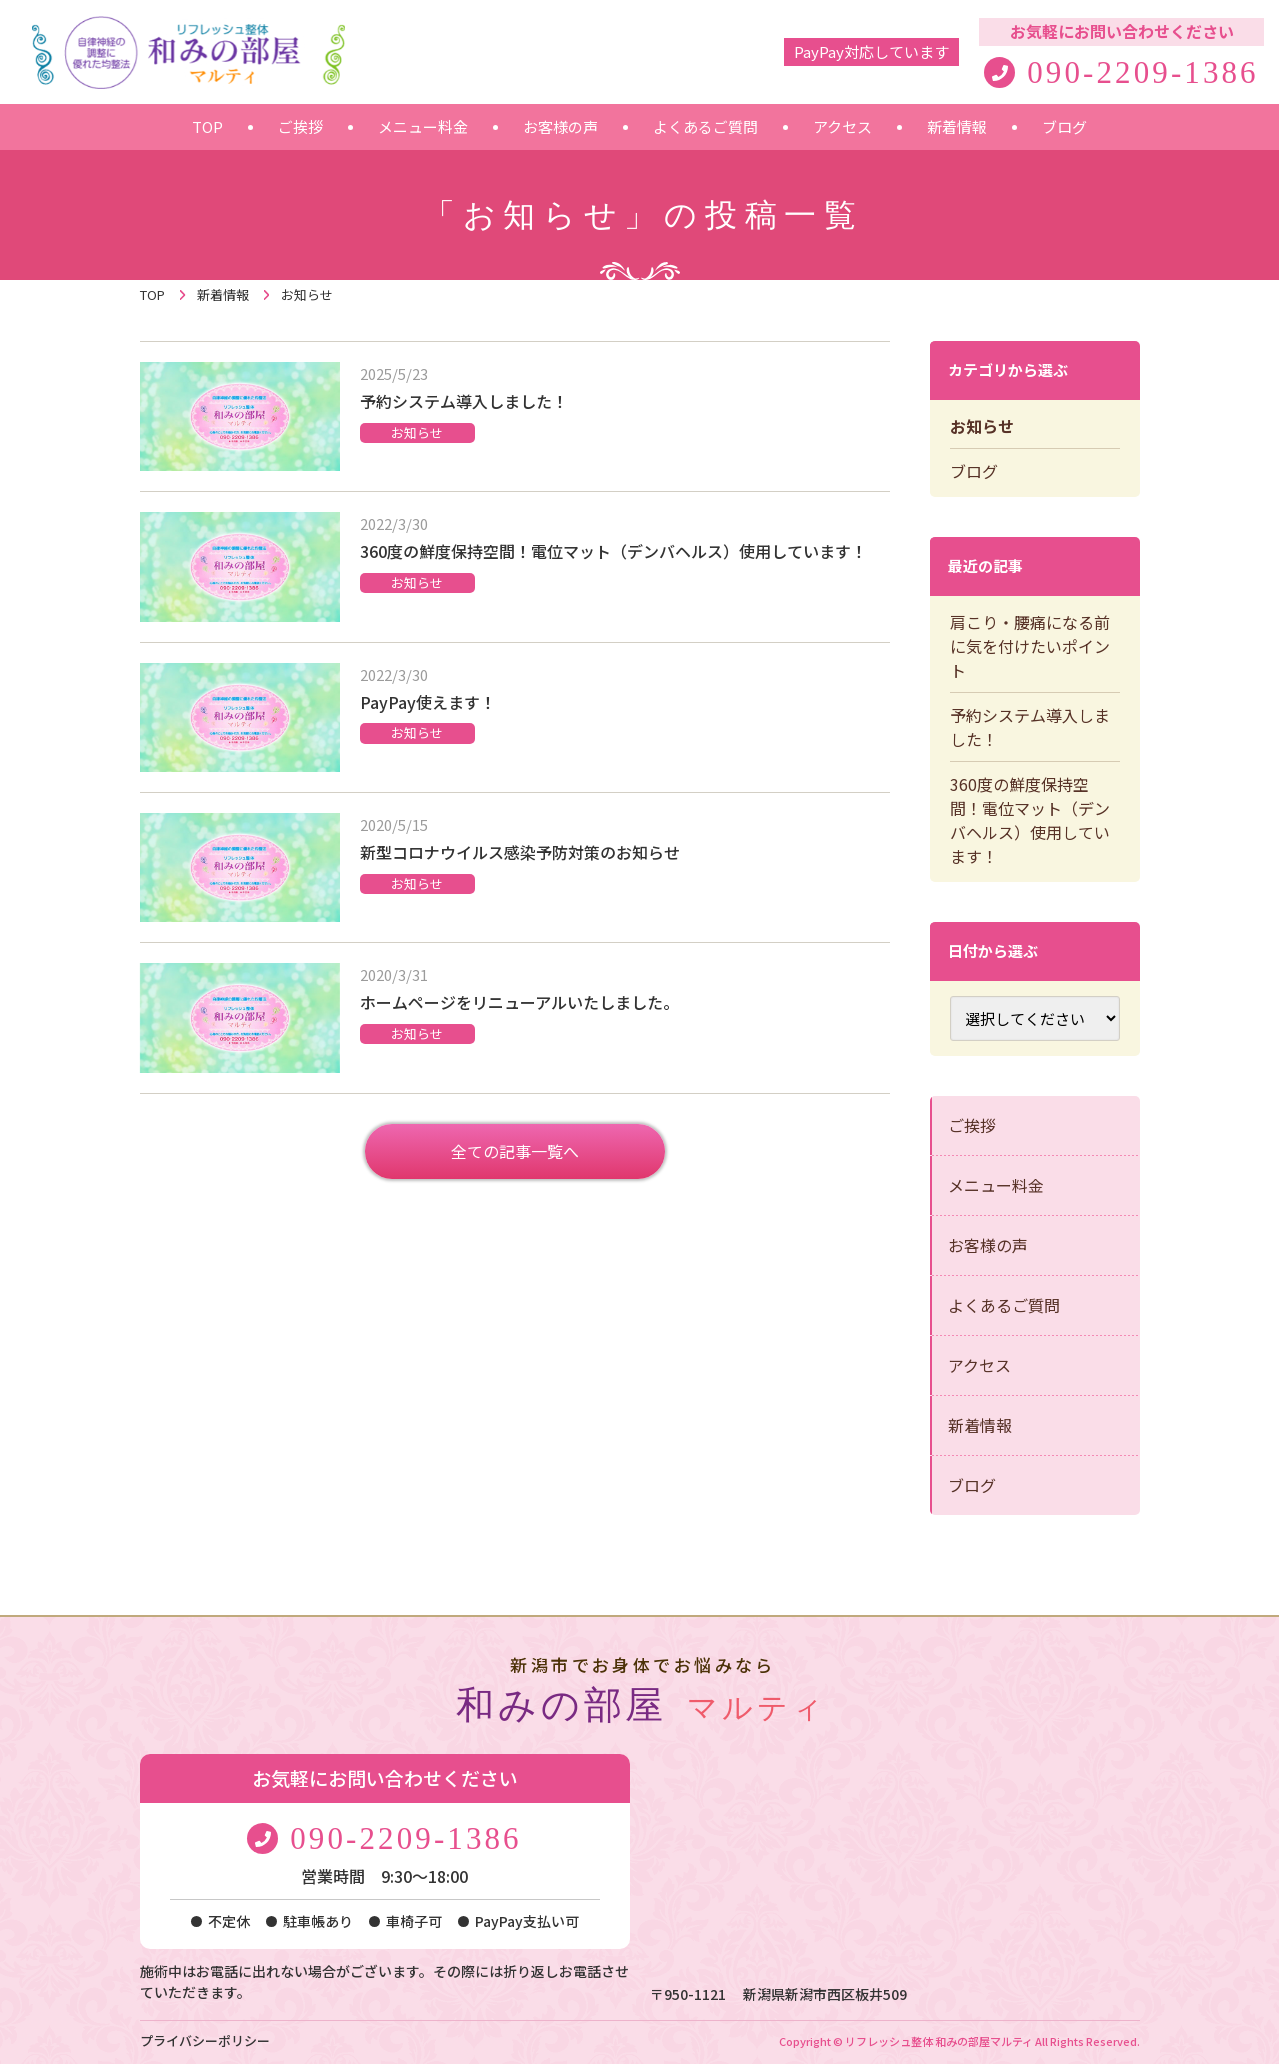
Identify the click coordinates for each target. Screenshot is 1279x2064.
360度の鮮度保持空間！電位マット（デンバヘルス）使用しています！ (613, 551)
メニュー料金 (996, 1185)
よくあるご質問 (1004, 1305)
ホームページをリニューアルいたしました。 (519, 1002)
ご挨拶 (972, 1125)
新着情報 (980, 1425)
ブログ (974, 471)
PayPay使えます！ (428, 702)
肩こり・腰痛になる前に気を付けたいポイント (1030, 646)
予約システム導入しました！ (464, 401)
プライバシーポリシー (205, 2040)
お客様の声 (988, 1245)
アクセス (979, 1365)
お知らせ (417, 432)
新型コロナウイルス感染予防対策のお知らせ (520, 852)
